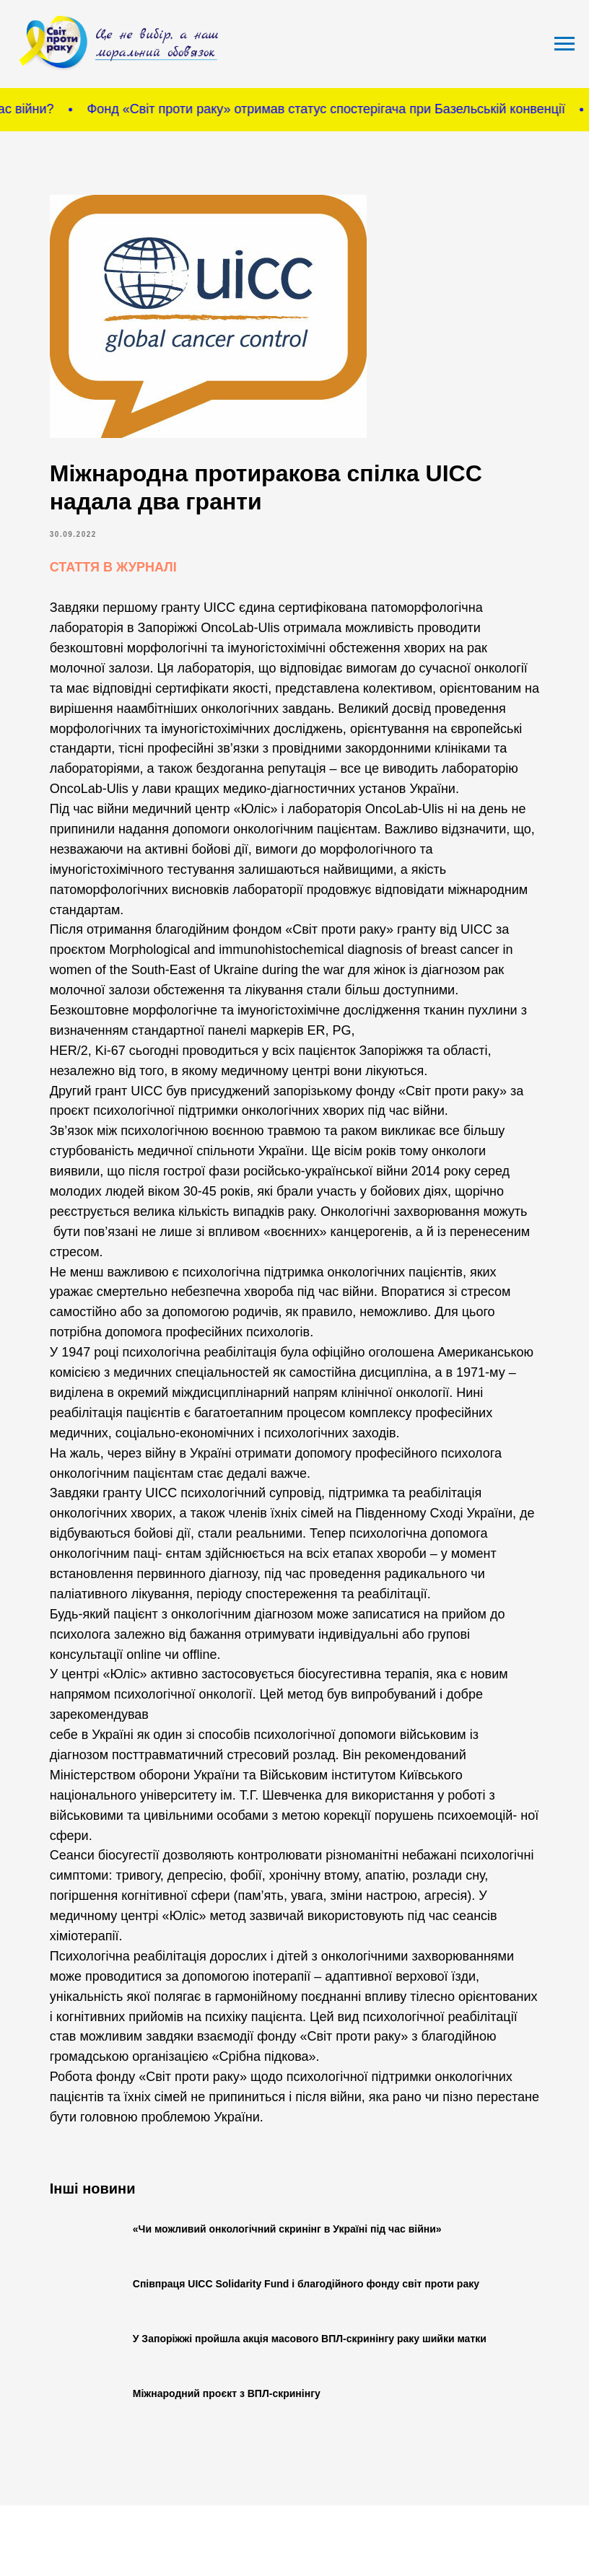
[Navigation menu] (564, 44)
